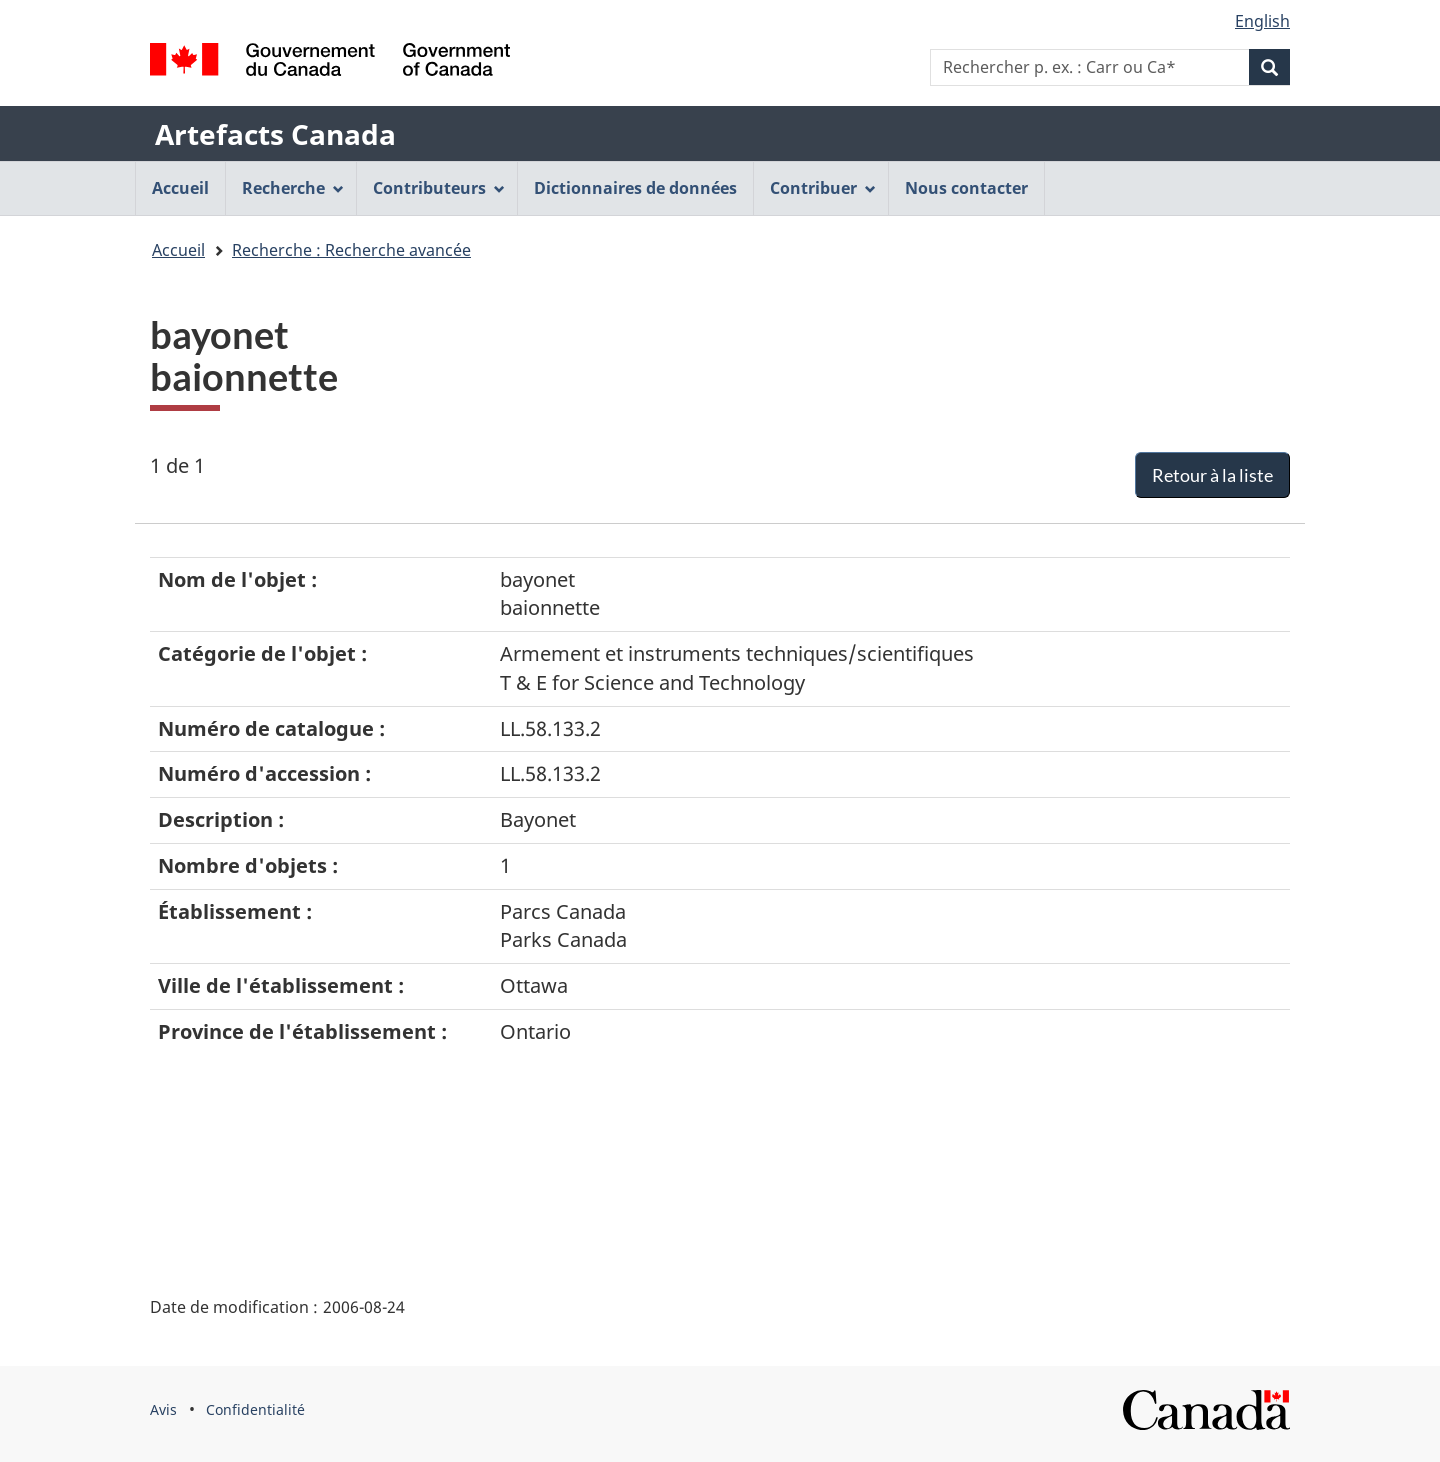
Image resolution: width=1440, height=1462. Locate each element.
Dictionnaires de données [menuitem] (635, 188)
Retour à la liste (1212, 475)
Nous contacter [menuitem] (966, 188)
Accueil (178, 250)
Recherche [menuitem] (293, 188)
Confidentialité (255, 1409)
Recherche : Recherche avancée (351, 250)
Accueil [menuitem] (180, 188)
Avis (163, 1409)
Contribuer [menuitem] (823, 188)
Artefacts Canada (275, 134)
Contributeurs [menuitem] (439, 188)
